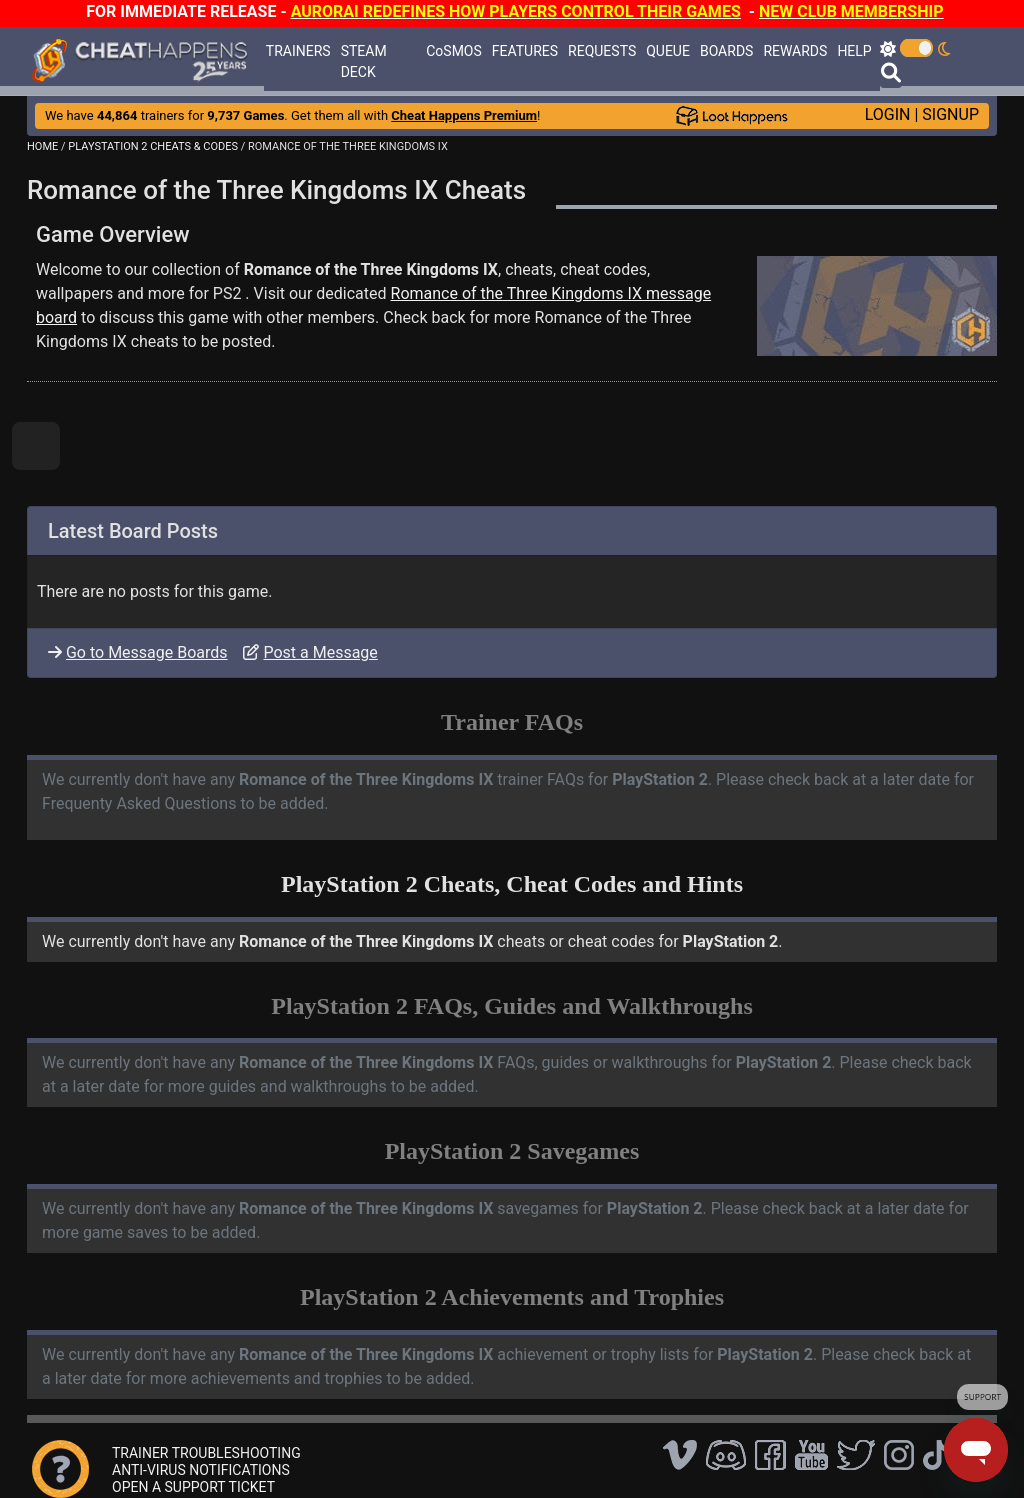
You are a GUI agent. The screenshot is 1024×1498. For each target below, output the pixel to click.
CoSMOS (454, 51)
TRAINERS (298, 51)
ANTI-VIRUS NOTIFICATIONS (201, 1470)
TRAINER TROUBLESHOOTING (206, 1453)
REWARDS (795, 51)
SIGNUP (950, 114)
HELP (854, 51)
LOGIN (888, 114)
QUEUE (668, 51)
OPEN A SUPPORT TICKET (193, 1487)
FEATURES (525, 51)
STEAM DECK (364, 61)
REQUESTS (602, 51)
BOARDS (726, 51)
